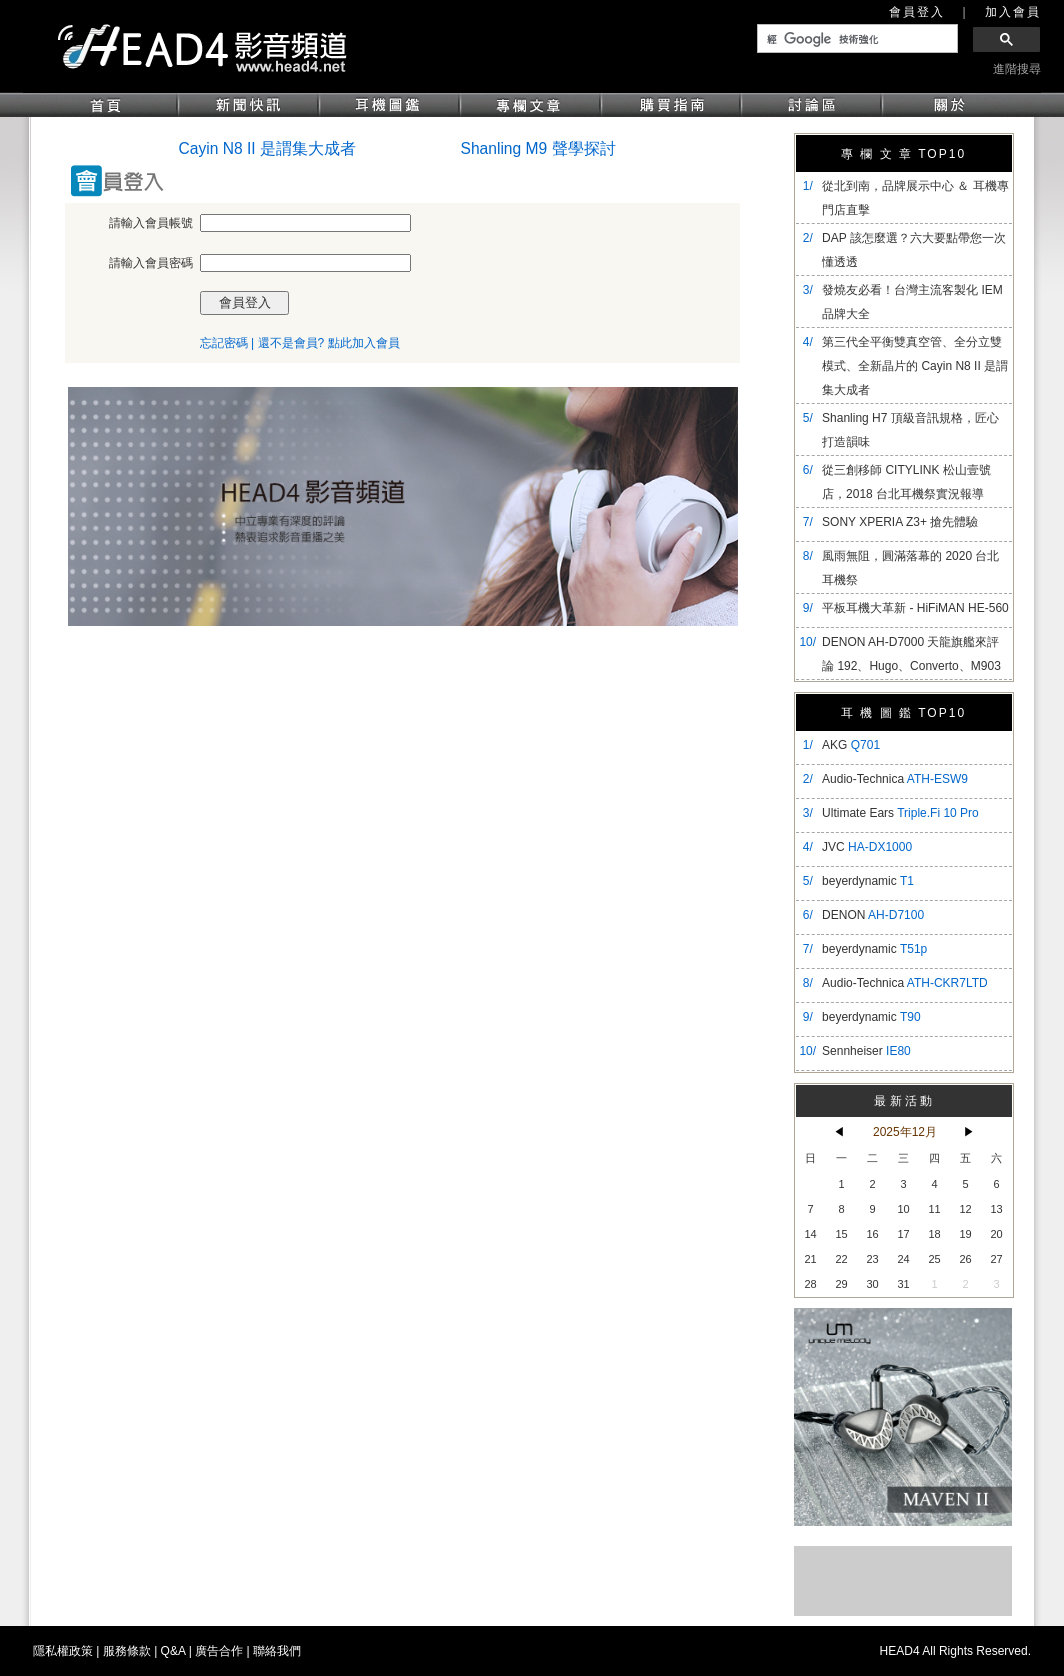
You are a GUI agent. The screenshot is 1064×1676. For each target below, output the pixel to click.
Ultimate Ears (900, 813)
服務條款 (127, 1651)
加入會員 (1013, 12)
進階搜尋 (1017, 69)
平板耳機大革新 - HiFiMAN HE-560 (915, 608)
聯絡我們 (277, 1651)
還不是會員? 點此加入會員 (329, 343)
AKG (851, 745)
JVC (867, 847)
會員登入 (917, 12)
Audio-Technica (895, 779)
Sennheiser (866, 1051)
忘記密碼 (224, 343)
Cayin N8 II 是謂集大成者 (267, 148)
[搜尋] (855, 39)
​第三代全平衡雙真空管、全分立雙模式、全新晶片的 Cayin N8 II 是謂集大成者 (915, 366)
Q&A (173, 1651)
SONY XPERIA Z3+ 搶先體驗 (900, 522)
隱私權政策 (63, 1651)
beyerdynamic (868, 881)
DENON (873, 915)
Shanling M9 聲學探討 (538, 148)
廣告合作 (219, 1651)
